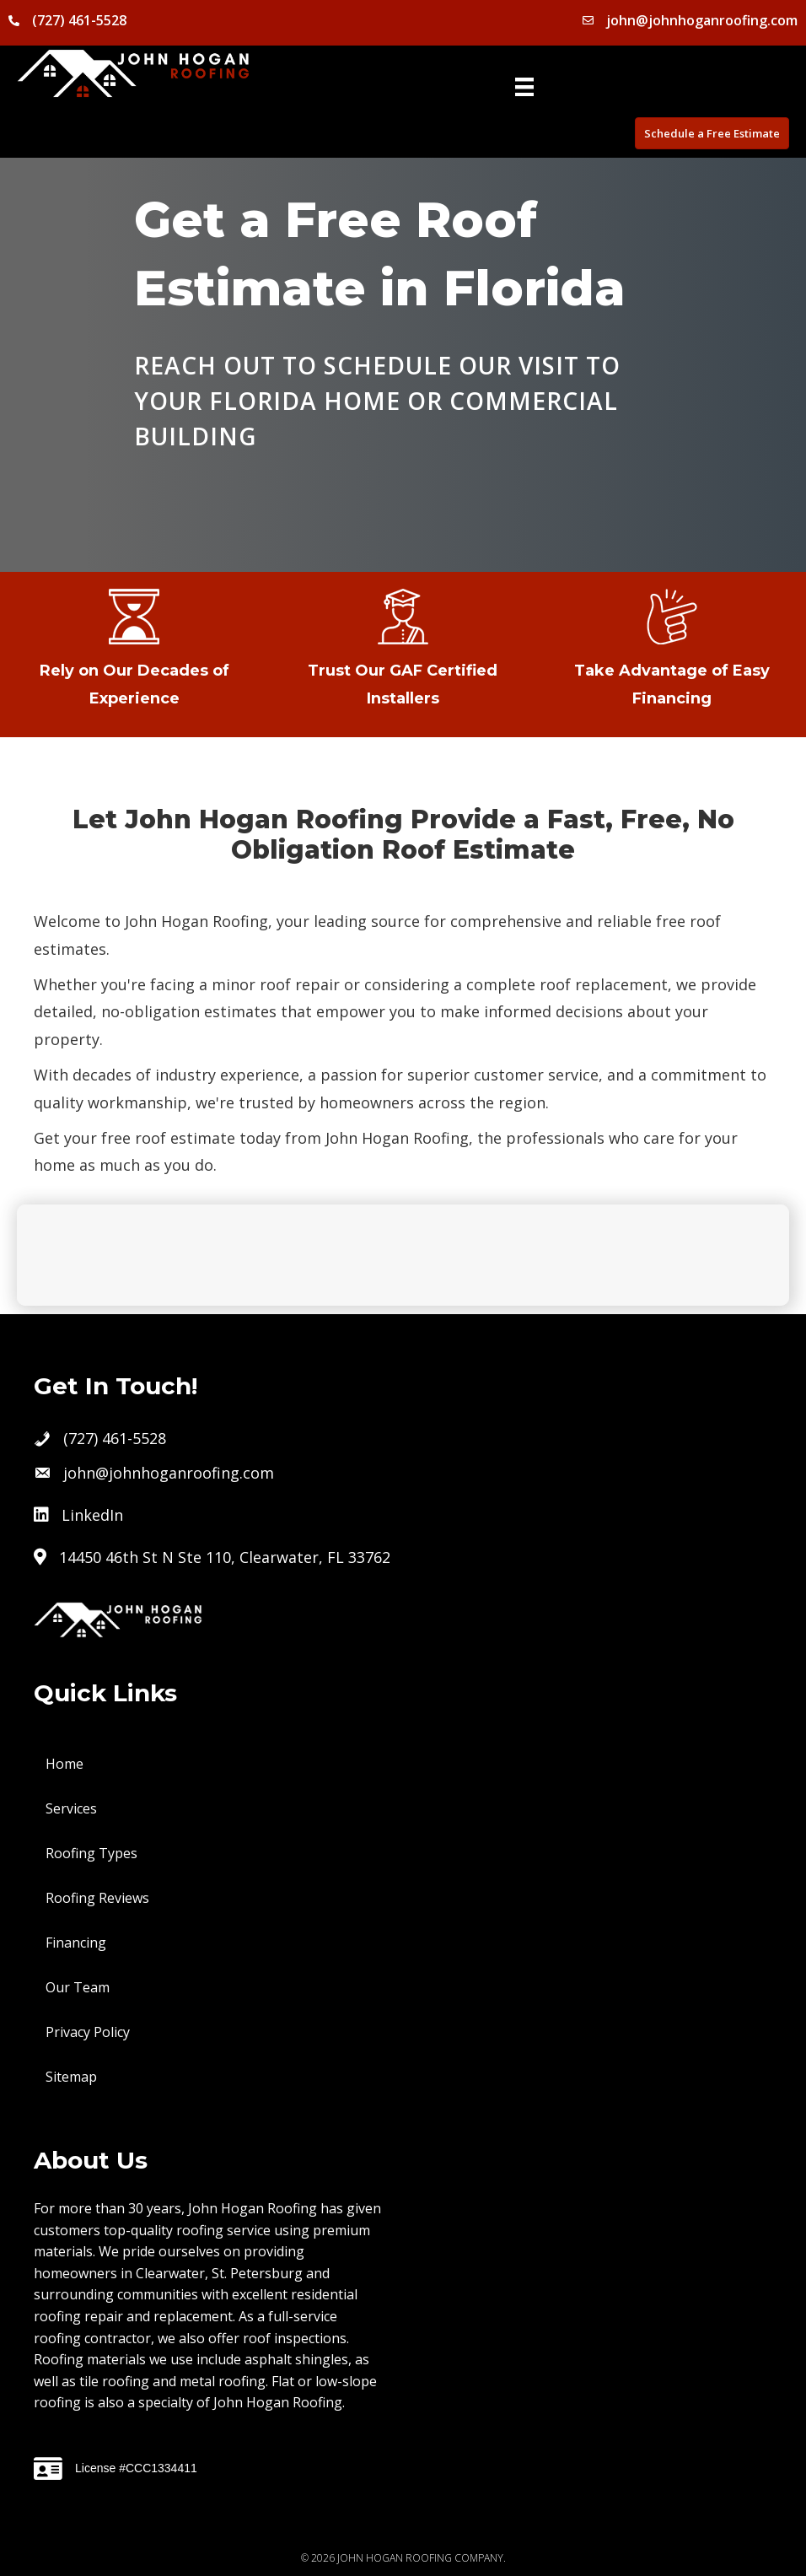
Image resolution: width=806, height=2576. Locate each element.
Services (71, 1808)
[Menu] (524, 87)
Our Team (78, 1987)
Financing (76, 1942)
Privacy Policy (88, 2032)
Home (64, 1763)
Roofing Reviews (97, 1898)
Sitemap (71, 2076)
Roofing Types (91, 1853)
